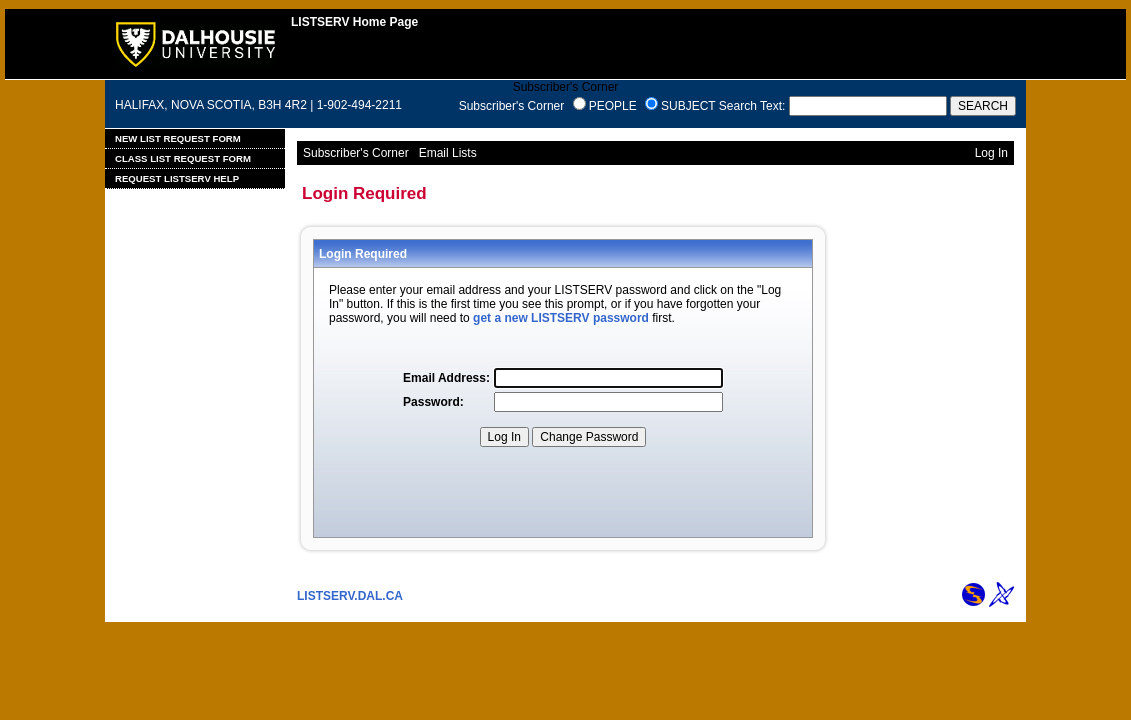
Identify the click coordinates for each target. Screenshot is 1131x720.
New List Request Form (178, 138)
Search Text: (752, 106)
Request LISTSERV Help (177, 178)
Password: (433, 402)
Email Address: (446, 378)
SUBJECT (688, 106)
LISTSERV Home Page (354, 22)
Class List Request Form (183, 158)
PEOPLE (613, 106)
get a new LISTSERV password (561, 318)
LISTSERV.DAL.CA (350, 596)
